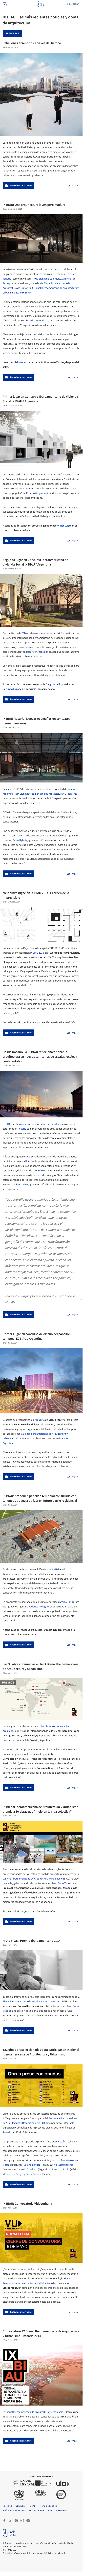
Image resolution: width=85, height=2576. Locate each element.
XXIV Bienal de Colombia (47, 279)
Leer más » (72, 185)
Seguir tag (12, 33)
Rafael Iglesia (20, 840)
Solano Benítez (32, 2165)
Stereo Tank (66, 1602)
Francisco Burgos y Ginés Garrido (22, 2174)
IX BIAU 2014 (37, 953)
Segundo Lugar (11, 689)
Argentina (41, 320)
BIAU (28, 1161)
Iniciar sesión (72, 4)
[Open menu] (4, 4)
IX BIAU (6, 320)
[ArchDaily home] (41, 4)
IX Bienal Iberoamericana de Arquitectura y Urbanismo (47, 794)
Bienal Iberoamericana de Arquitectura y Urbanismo (34, 2412)
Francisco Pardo (60, 2169)
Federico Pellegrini (39, 1606)
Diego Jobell (53, 684)
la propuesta (38, 1420)
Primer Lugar (63, 526)
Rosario (30, 320)
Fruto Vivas (22, 1184)
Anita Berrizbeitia (63, 2165)
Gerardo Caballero (27, 2169)
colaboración (19, 362)
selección (60, 2141)
